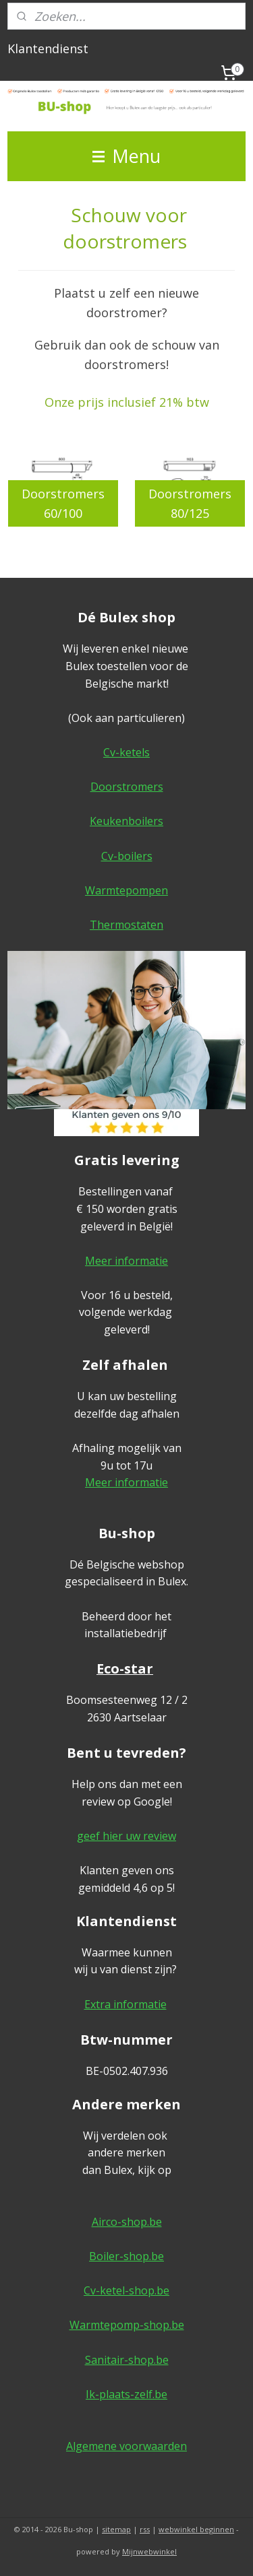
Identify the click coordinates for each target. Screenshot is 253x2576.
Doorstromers (126, 786)
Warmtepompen (126, 890)
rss (145, 2529)
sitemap (116, 2529)
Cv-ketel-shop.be (126, 2290)
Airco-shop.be (127, 2221)
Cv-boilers (126, 856)
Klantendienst (47, 48)
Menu (126, 155)
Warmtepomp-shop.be (126, 2324)
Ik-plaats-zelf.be (126, 2394)
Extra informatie (125, 2004)
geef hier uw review (126, 1835)
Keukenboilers (126, 821)
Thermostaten (126, 924)
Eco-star (124, 1668)
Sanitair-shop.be (127, 2359)
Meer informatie (126, 1260)
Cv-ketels (126, 752)
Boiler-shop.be (126, 2256)
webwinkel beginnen (196, 2529)
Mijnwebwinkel (149, 2551)
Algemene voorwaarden (126, 2446)
